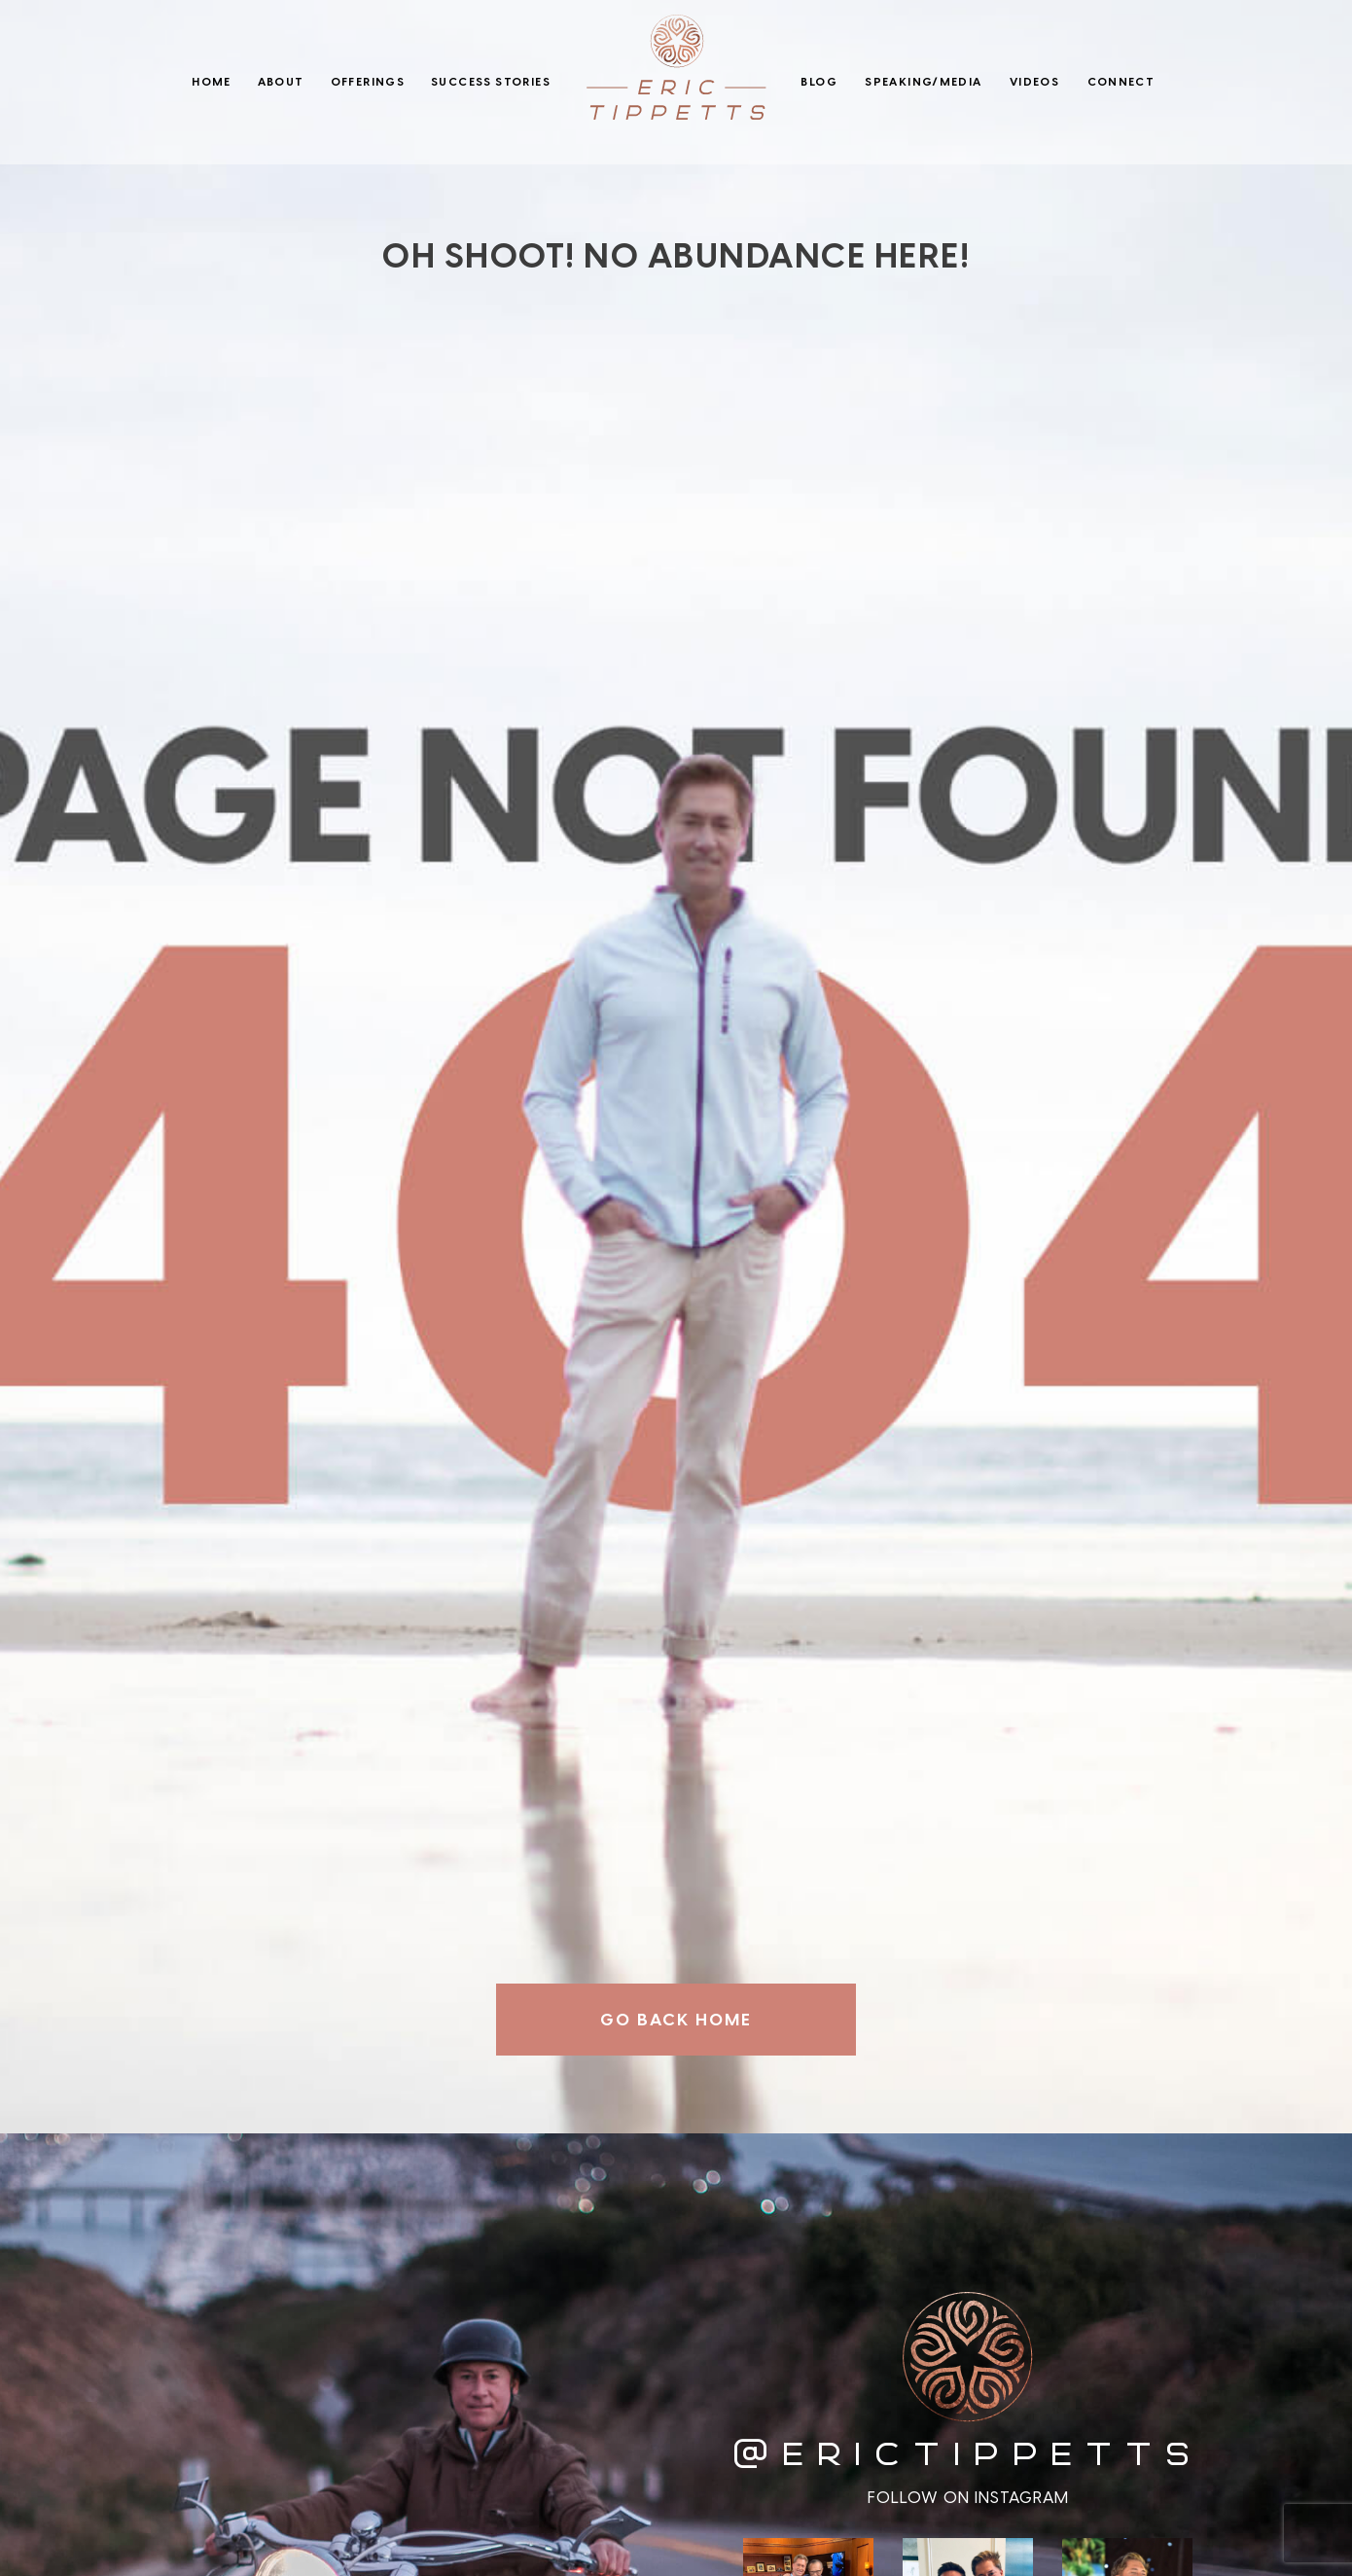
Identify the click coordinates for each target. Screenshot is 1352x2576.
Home (211, 81)
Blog (819, 81)
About (281, 81)
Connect (1121, 81)
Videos (1034, 81)
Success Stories (491, 81)
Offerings (368, 81)
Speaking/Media (923, 81)
